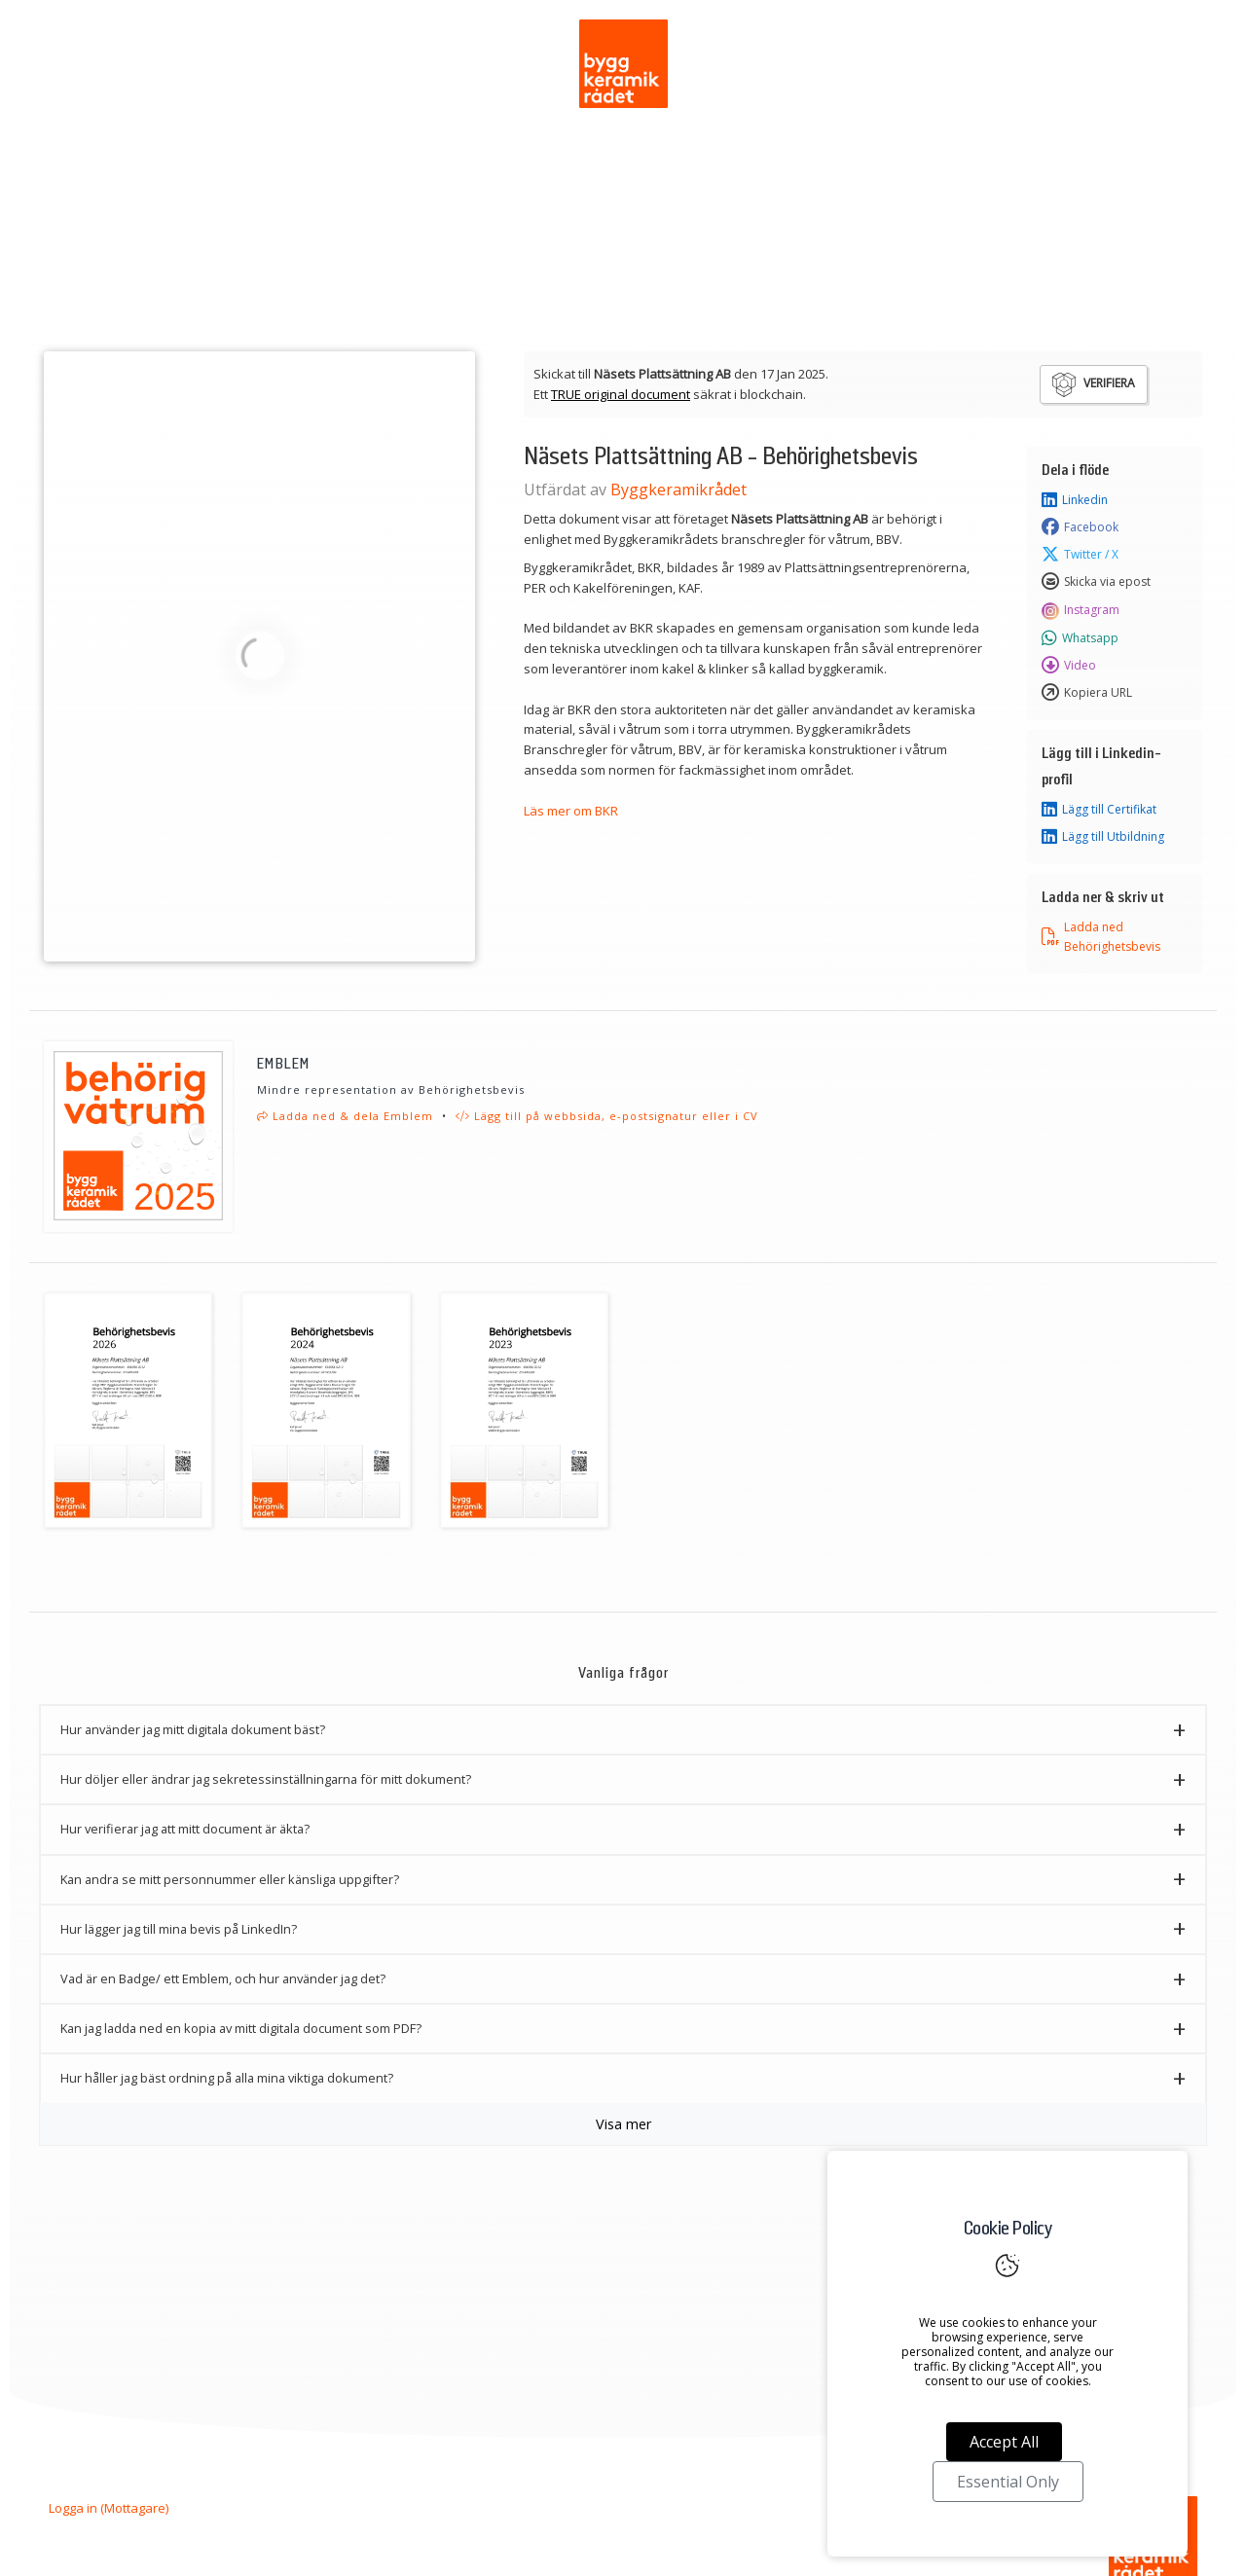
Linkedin (1075, 500)
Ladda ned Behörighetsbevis (1101, 936)
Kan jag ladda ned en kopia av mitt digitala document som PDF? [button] (240, 2028)
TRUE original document (620, 394)
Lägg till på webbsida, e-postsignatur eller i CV (607, 1115)
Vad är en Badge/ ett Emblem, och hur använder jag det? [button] (222, 1978)
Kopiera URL (1087, 693)
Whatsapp (1080, 638)
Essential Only (1008, 2481)
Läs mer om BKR (571, 810)
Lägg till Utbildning (1103, 837)
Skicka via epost (1096, 582)
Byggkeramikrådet (678, 489)
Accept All (1004, 2441)
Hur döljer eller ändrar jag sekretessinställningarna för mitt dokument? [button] (265, 1779)
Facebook (1080, 527)
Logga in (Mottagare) (108, 2508)
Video (1069, 665)
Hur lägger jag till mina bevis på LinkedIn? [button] (178, 1929)
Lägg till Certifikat (1099, 809)
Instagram (1080, 610)
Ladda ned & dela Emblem (345, 1115)
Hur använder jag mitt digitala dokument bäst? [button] (192, 1729)
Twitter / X (1080, 554)
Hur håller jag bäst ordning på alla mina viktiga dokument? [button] (226, 2077)
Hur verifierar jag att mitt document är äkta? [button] (185, 1828)
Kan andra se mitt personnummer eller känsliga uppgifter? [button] (229, 1879)
